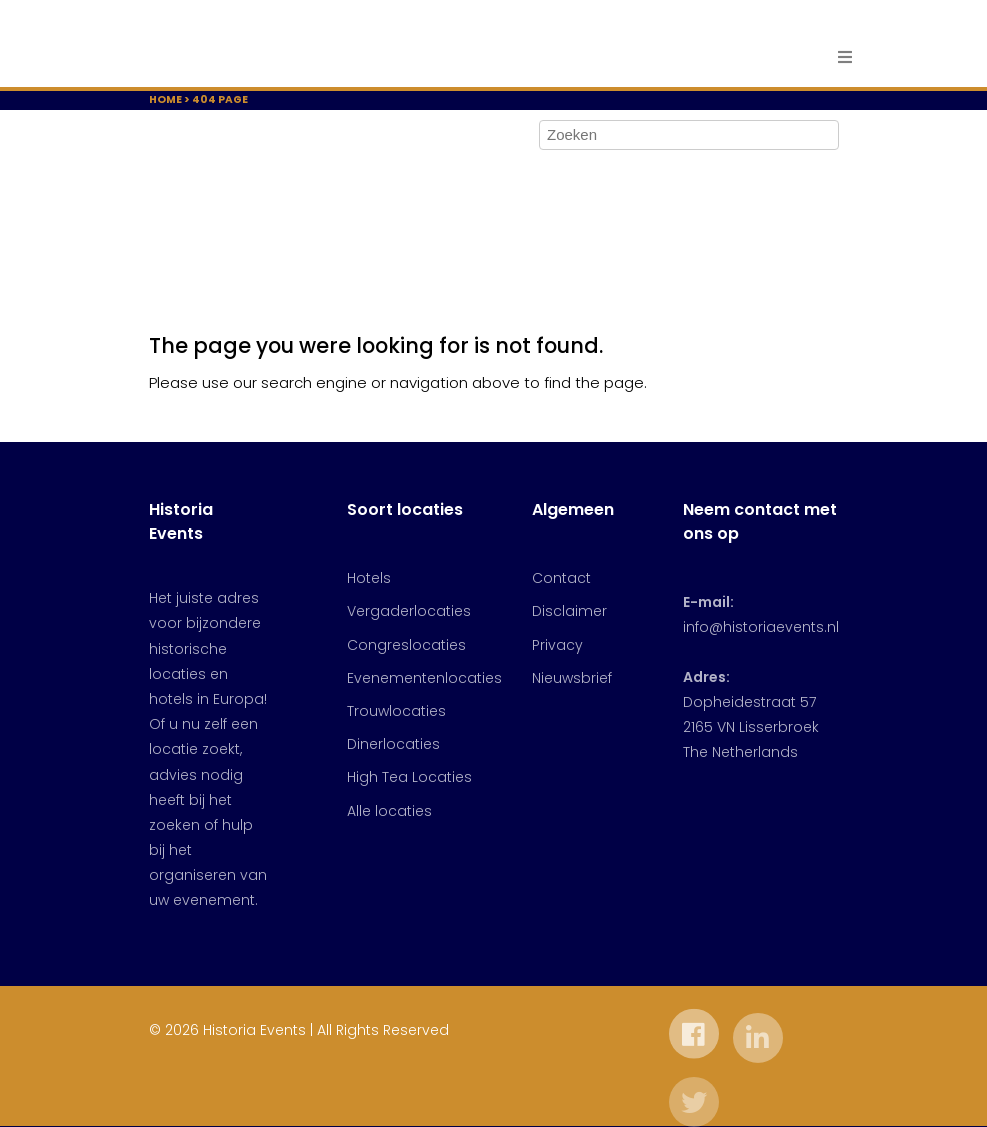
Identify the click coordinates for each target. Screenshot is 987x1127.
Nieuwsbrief (572, 678)
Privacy (557, 645)
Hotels (369, 578)
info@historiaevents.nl (761, 627)
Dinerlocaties (393, 744)
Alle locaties (389, 811)
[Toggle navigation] (840, 57)
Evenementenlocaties (424, 678)
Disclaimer (569, 611)
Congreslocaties (406, 645)
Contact (561, 578)
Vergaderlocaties (409, 611)
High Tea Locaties (409, 777)
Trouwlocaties (396, 711)
